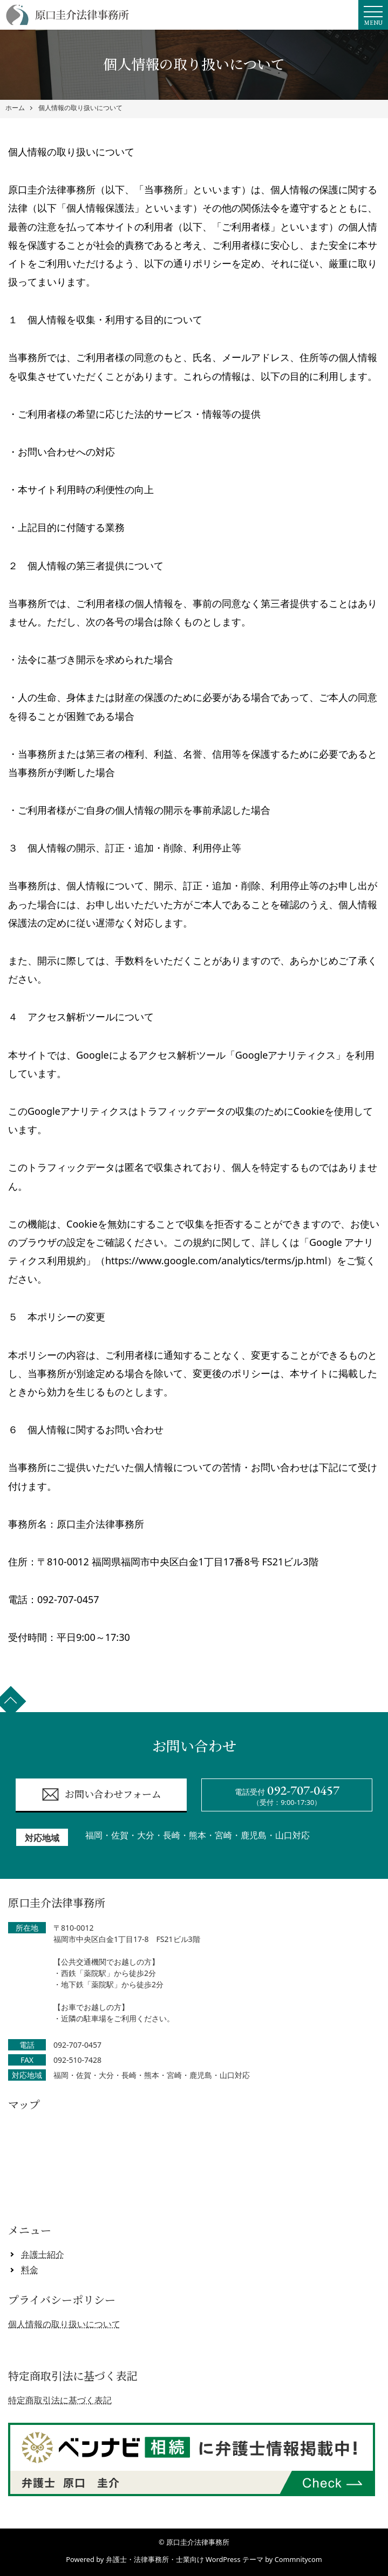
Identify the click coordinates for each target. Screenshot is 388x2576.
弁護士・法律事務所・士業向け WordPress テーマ (184, 2559)
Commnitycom (298, 2559)
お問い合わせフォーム (101, 1794)
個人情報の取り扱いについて (80, 108)
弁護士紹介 (42, 2254)
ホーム (15, 108)
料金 (29, 2269)
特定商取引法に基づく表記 (60, 2400)
